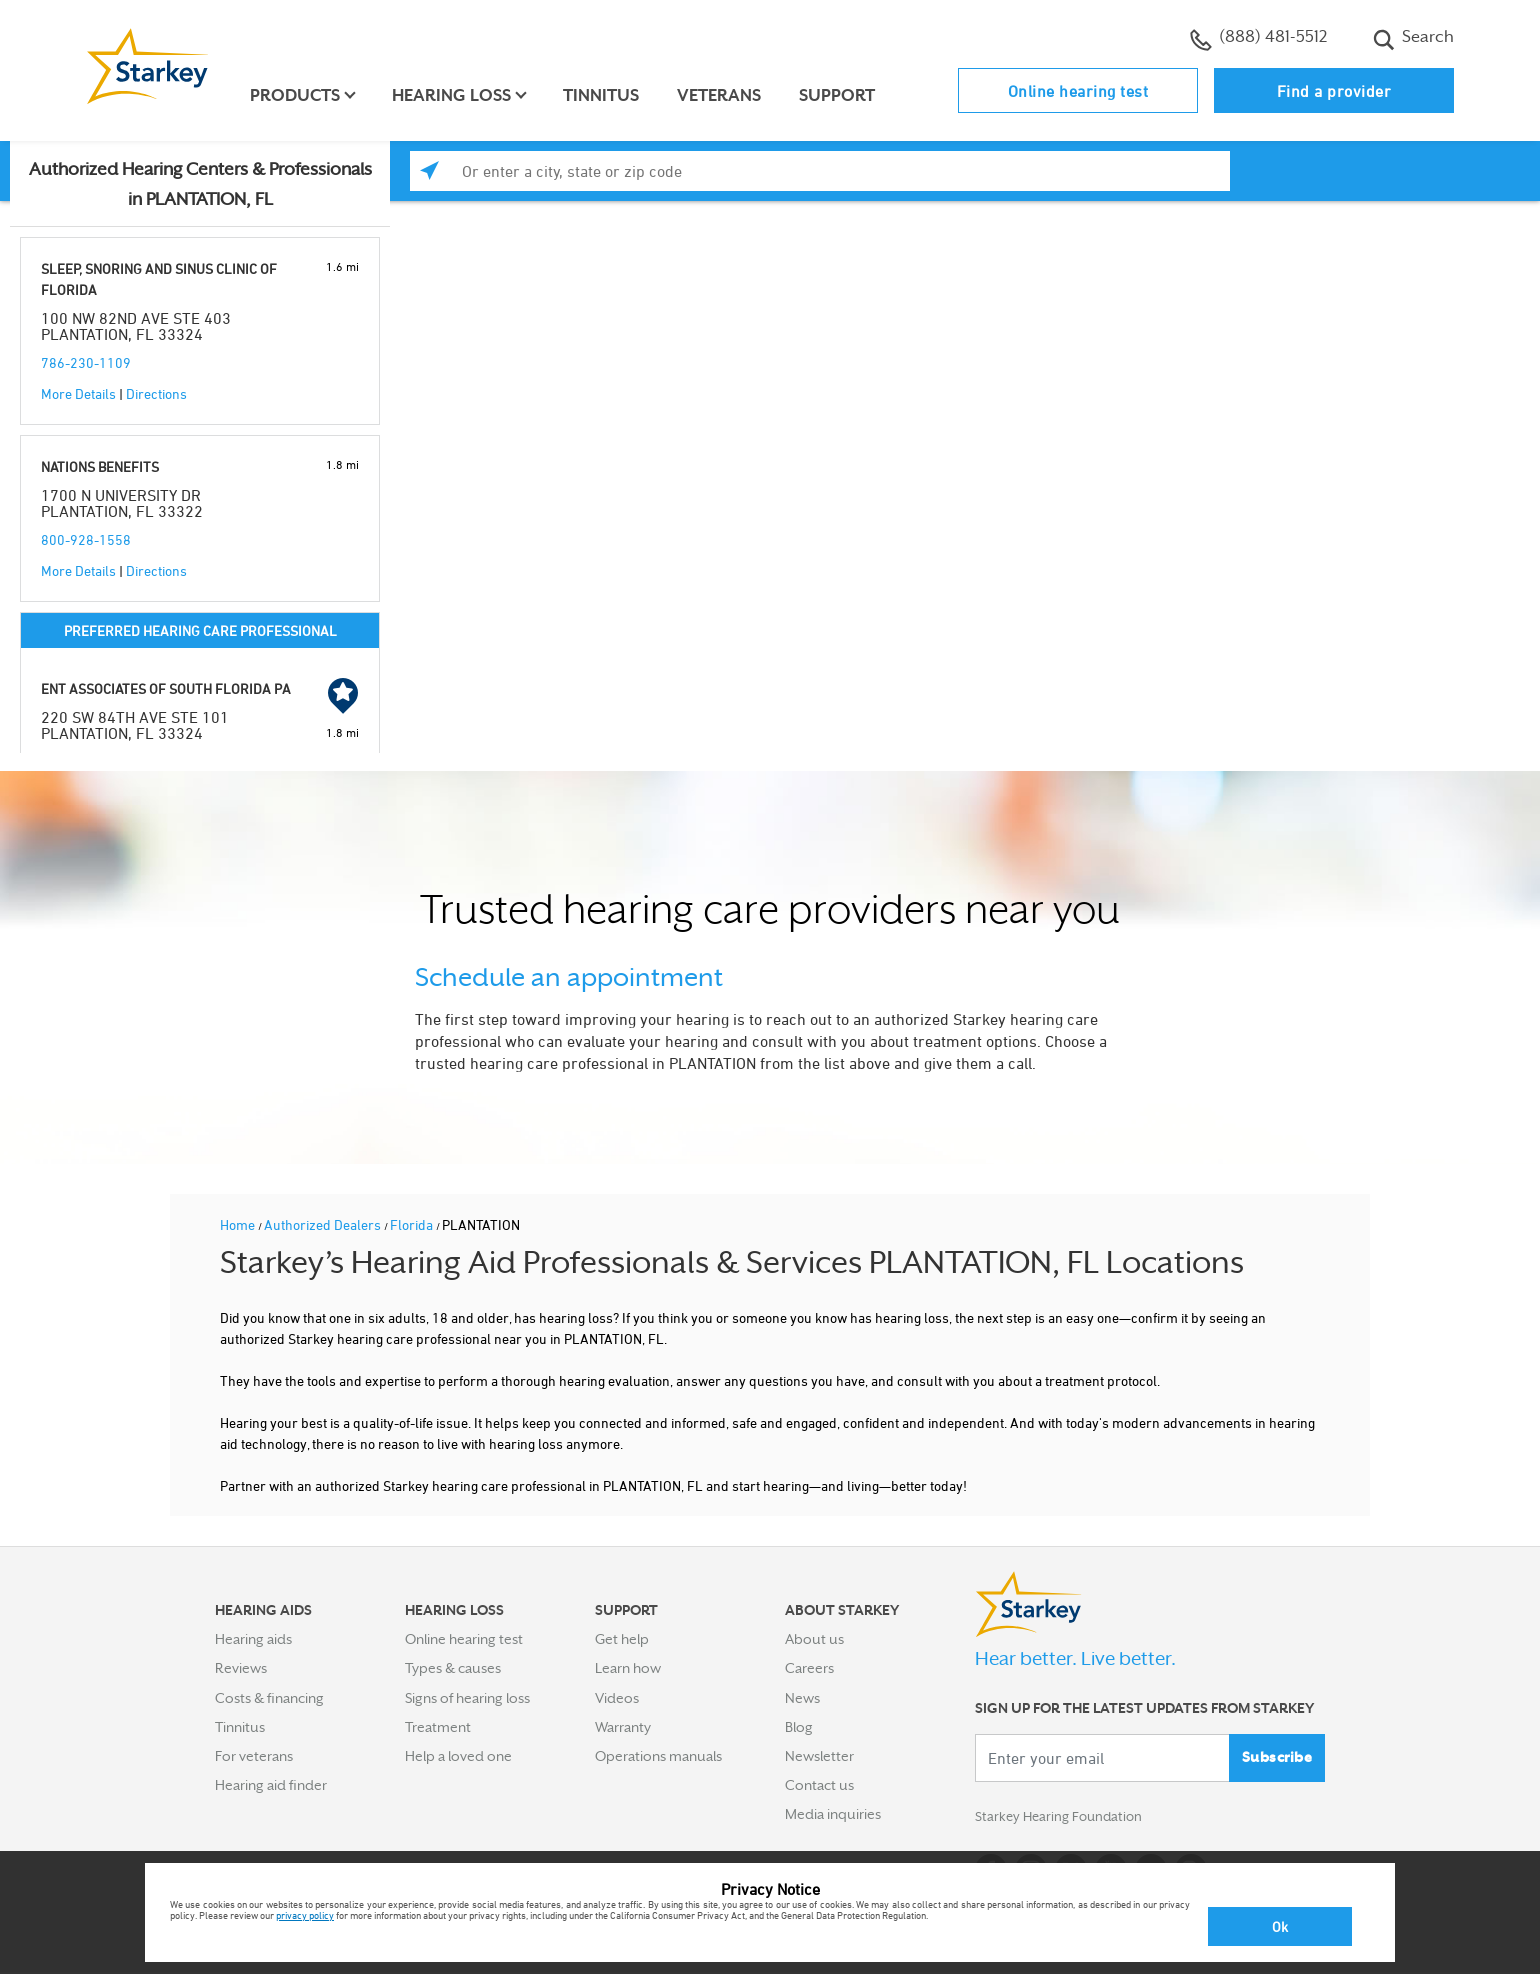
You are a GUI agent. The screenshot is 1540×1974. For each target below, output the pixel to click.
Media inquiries (833, 1814)
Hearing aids (253, 1639)
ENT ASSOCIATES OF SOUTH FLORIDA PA (166, 688)
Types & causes (453, 1668)
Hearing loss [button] (454, 95)
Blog (799, 1727)
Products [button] (298, 95)
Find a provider (1334, 91)
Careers (809, 1668)
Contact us (819, 1785)
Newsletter (819, 1756)
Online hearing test (1078, 91)
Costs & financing (269, 1698)
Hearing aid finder (271, 1785)
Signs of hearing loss (467, 1698)
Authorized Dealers (324, 1224)
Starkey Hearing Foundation (1062, 1818)
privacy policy (305, 1915)
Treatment (438, 1727)
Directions (156, 393)
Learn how (628, 1668)
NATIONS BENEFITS (100, 466)
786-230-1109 (86, 362)
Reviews (241, 1668)
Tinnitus (604, 95)
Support (840, 95)
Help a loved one (458, 1756)
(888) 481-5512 (1258, 39)
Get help (622, 1639)
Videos (617, 1698)
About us (814, 1639)
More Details (78, 393)
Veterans (722, 95)
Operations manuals (658, 1756)
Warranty (623, 1727)
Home (239, 1224)
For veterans (254, 1756)
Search (1413, 39)
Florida (413, 1224)
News (802, 1698)
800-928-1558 (86, 539)
